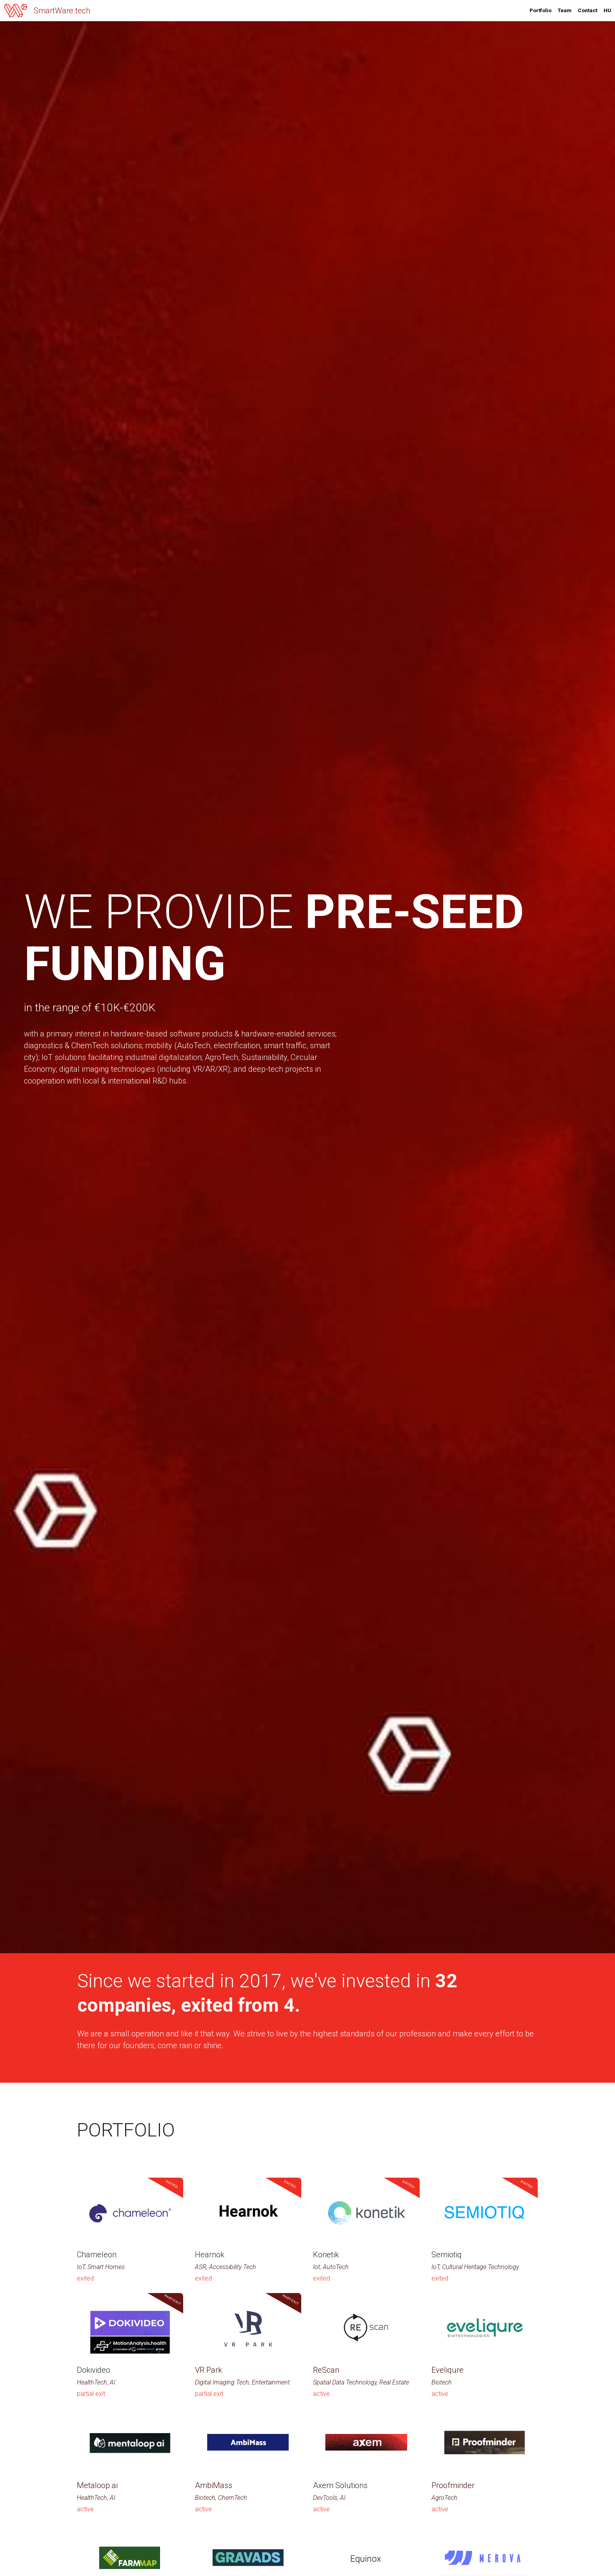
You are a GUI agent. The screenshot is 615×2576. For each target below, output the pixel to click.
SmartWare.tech (62, 10)
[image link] (15, 10)
